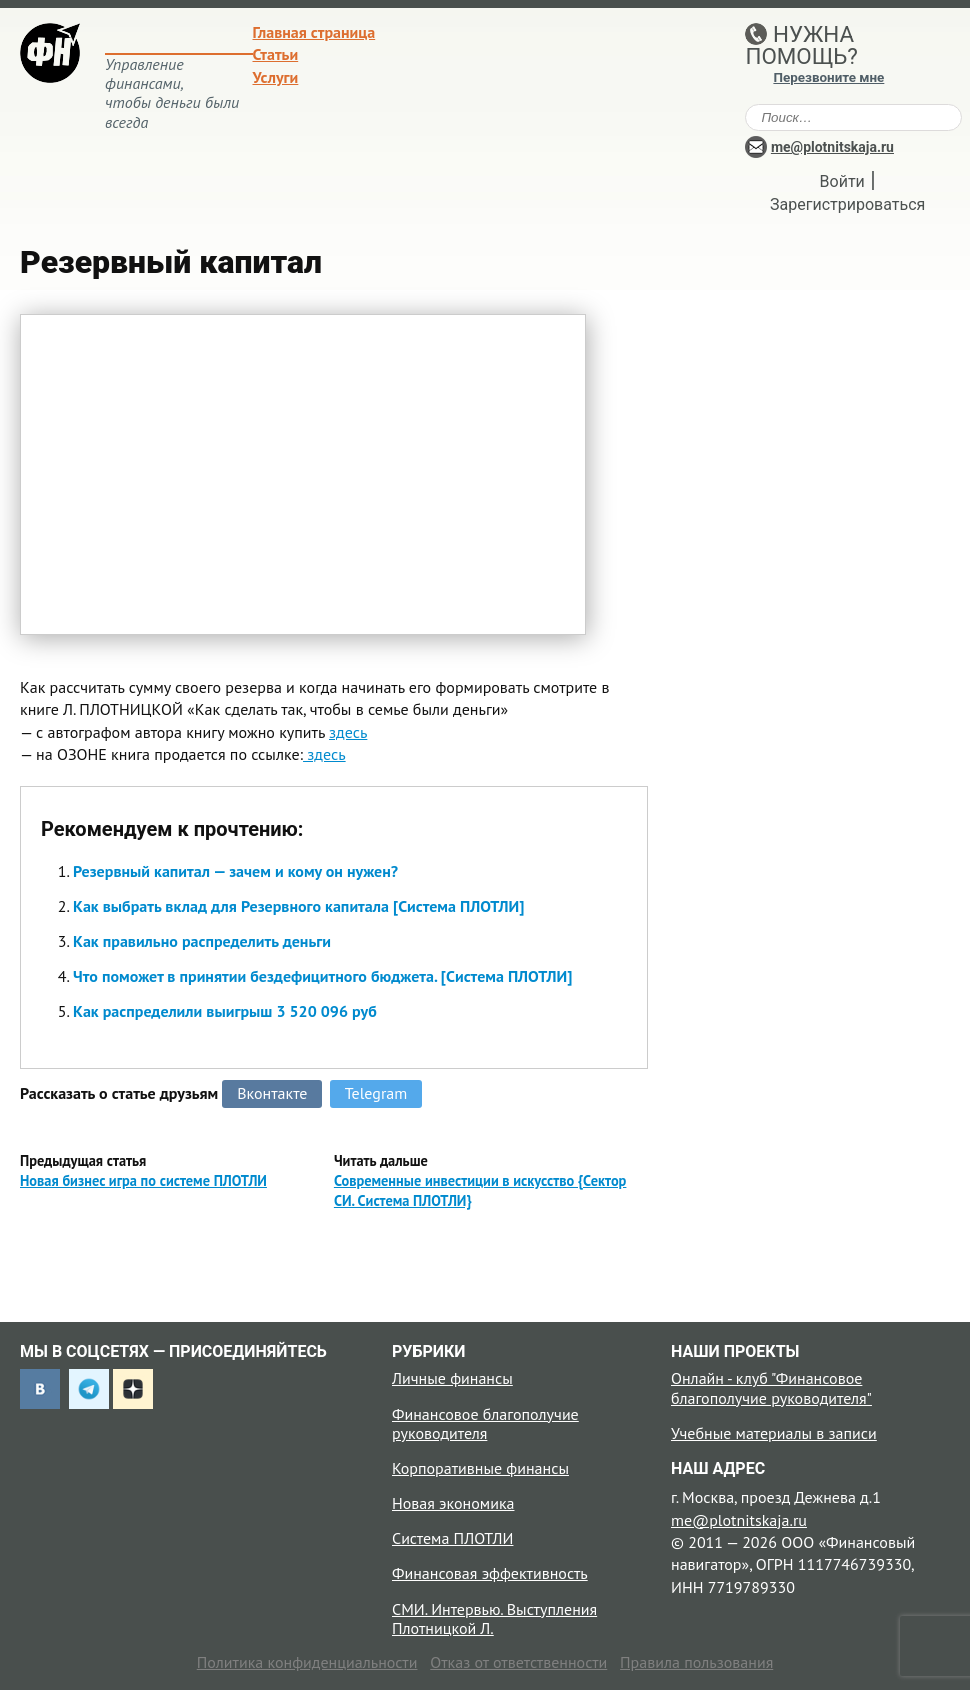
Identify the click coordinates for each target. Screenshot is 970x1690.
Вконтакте (272, 1093)
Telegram (376, 1093)
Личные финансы (452, 1378)
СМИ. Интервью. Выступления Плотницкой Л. (494, 1618)
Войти (842, 181)
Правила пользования (696, 1662)
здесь (348, 732)
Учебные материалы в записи (774, 1433)
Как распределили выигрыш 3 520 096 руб (225, 1011)
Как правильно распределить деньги (202, 941)
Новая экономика (453, 1503)
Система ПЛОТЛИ (452, 1538)
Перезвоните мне (828, 77)
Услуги (276, 77)
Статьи (276, 54)
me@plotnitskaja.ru (832, 147)
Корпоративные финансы (480, 1468)
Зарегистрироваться (847, 204)
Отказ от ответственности (518, 1662)
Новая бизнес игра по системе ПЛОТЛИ (143, 1180)
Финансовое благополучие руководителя (485, 1423)
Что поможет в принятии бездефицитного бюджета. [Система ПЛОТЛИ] (322, 976)
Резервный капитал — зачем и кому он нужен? (235, 871)
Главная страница (314, 32)
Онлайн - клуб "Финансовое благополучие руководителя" (771, 1387)
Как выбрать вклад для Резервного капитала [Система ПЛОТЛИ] (298, 906)
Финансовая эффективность (490, 1573)
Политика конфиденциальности (307, 1662)
